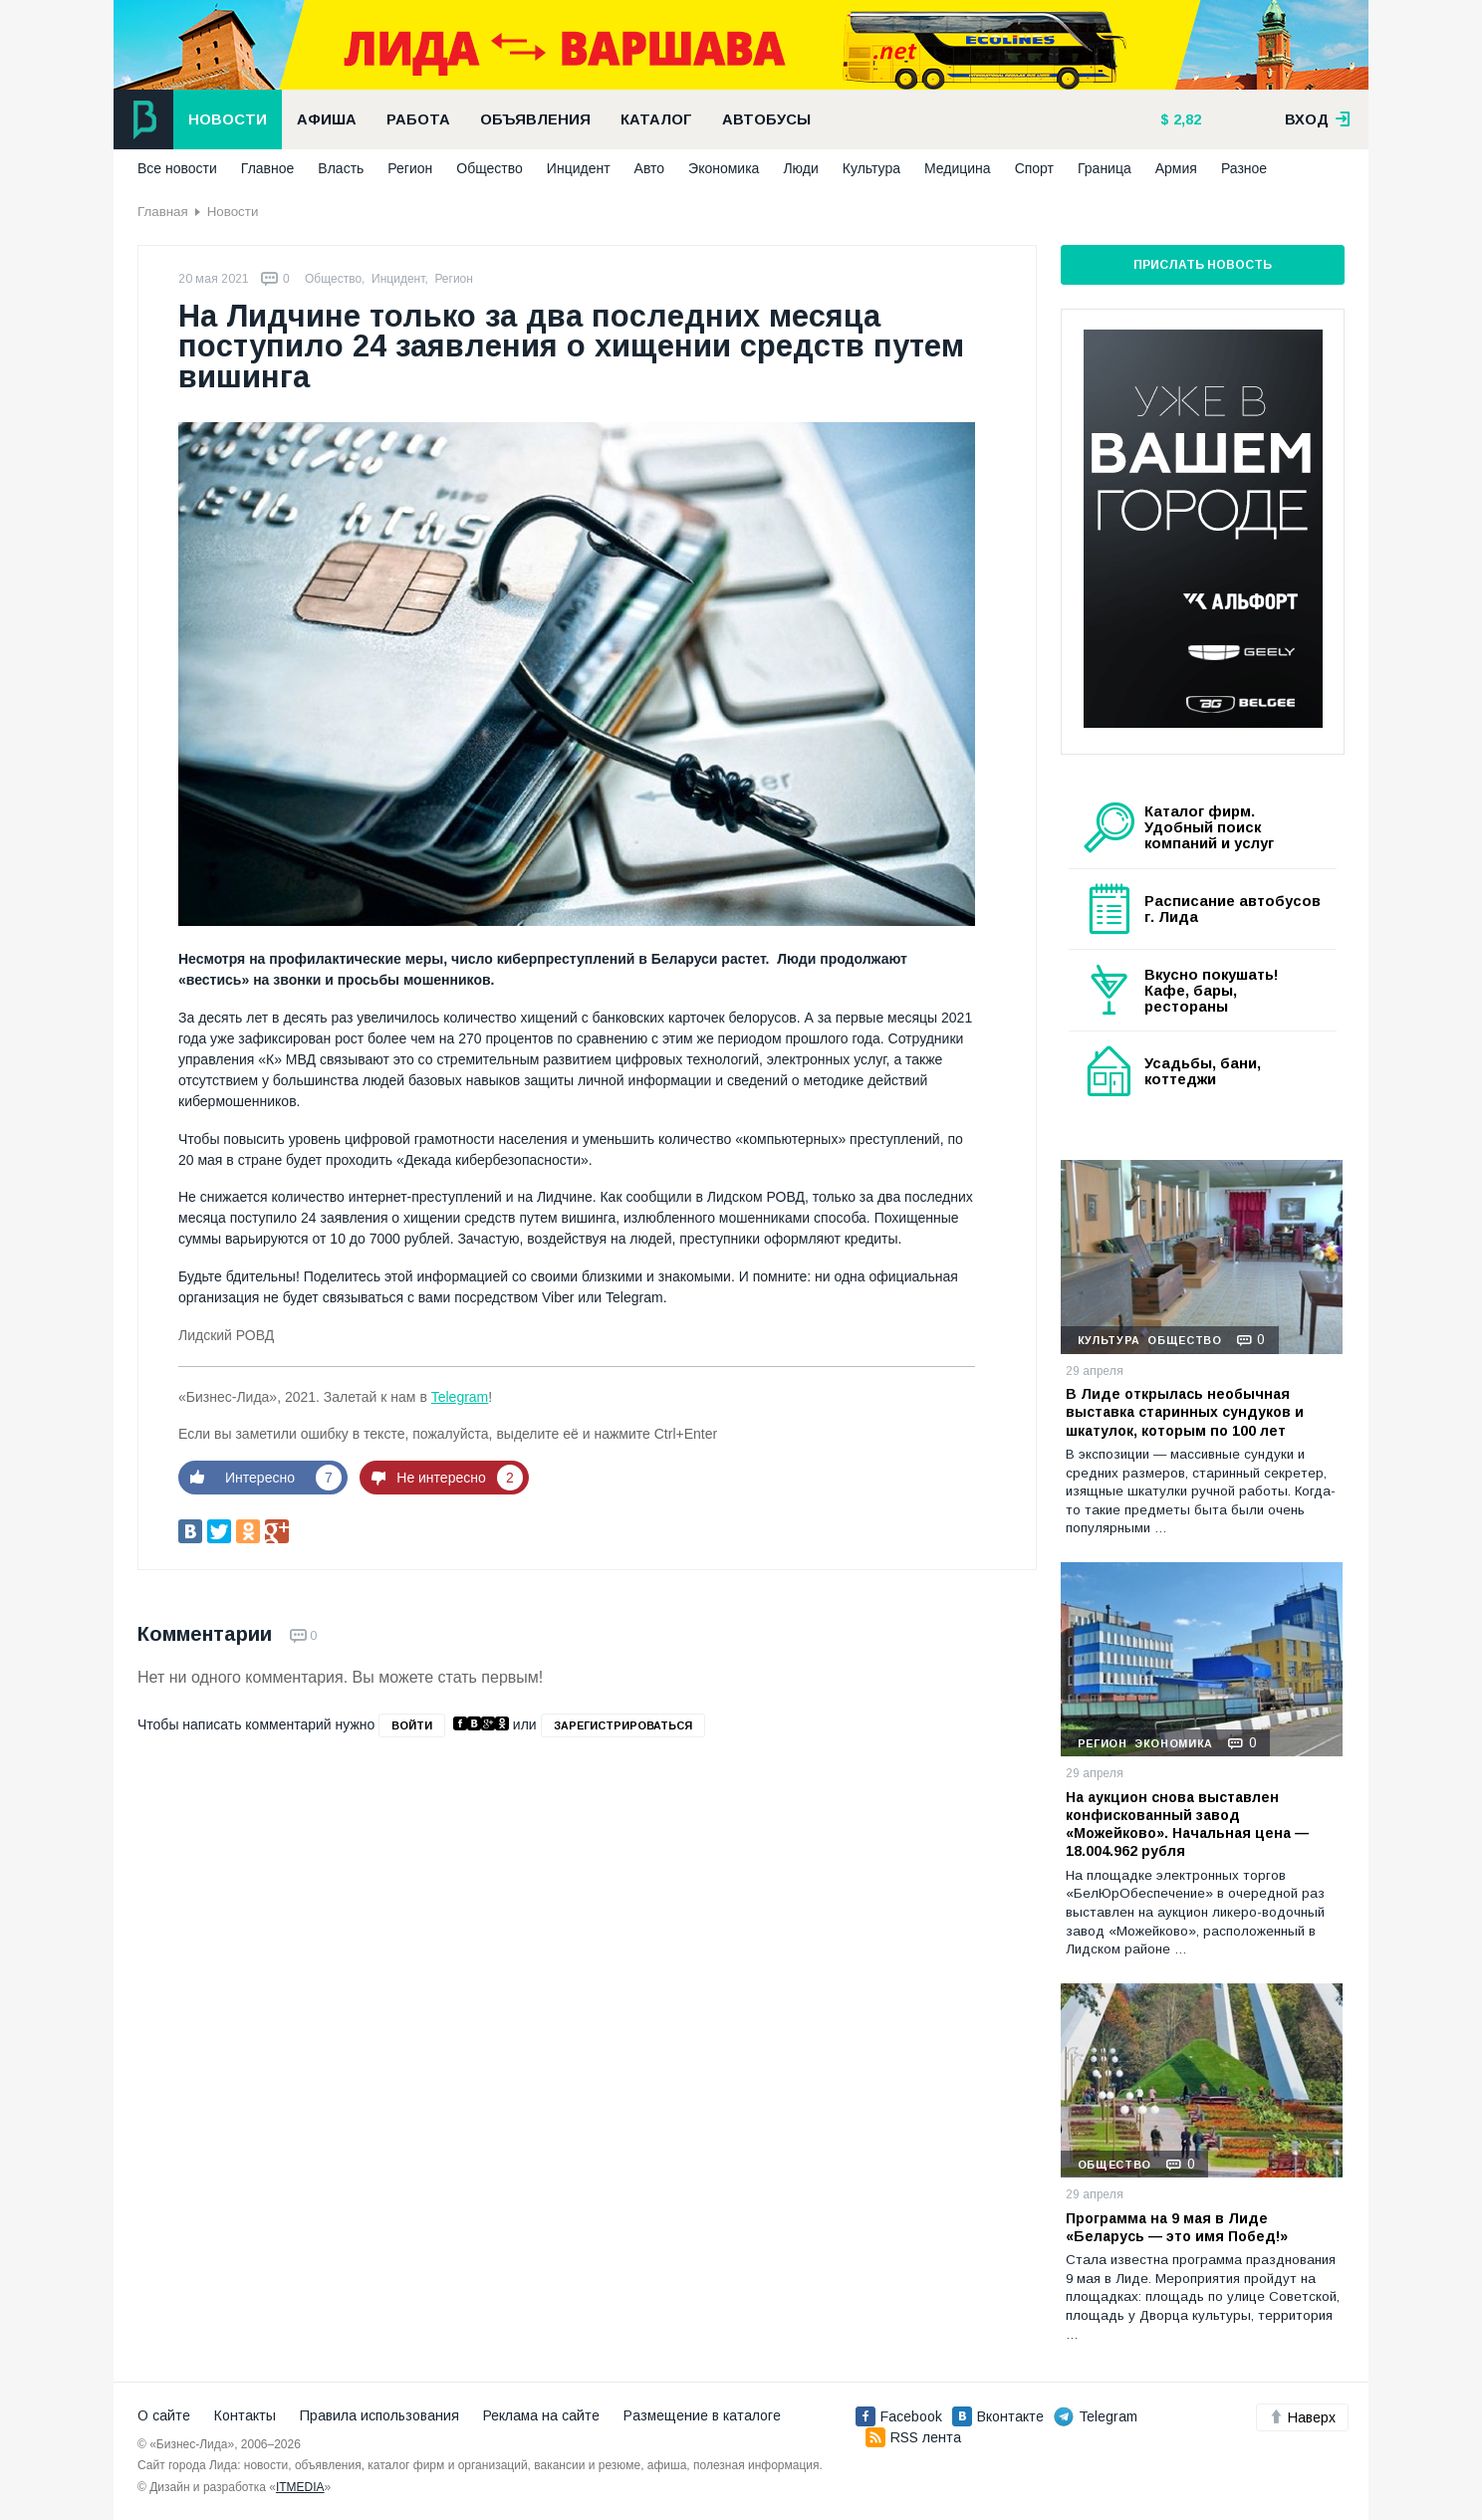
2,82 (1185, 119)
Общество (489, 168)
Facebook (899, 2416)
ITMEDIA (300, 2487)
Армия (1176, 168)
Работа (418, 119)
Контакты (245, 2415)
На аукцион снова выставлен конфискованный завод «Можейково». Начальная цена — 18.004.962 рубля (1187, 1824)
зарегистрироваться (623, 1725)
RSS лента (913, 2437)
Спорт (1034, 168)
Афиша (327, 119)
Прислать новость (1202, 265)
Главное (268, 168)
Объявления (535, 119)
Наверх (1302, 2417)
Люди (800, 168)
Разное (1244, 168)
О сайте (163, 2415)
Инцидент (579, 168)
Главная (162, 211)
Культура (871, 168)
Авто (649, 168)
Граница (1104, 168)
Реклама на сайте (541, 2415)
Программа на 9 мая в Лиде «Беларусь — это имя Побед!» (1177, 2227)
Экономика (723, 168)
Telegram (460, 1397)
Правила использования (379, 2415)
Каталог (656, 119)
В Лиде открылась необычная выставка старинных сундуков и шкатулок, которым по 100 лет (1185, 1412)
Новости (227, 119)
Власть (341, 168)
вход (1318, 119)
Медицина (957, 168)
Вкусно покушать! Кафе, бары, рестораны (1211, 991)
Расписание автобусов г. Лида (1232, 909)
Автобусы (766, 119)
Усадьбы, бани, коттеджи (1202, 1071)
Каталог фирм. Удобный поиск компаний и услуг (1209, 827)
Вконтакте (998, 2416)
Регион (409, 168)
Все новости (177, 168)
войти (411, 1725)
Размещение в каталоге (702, 2415)
